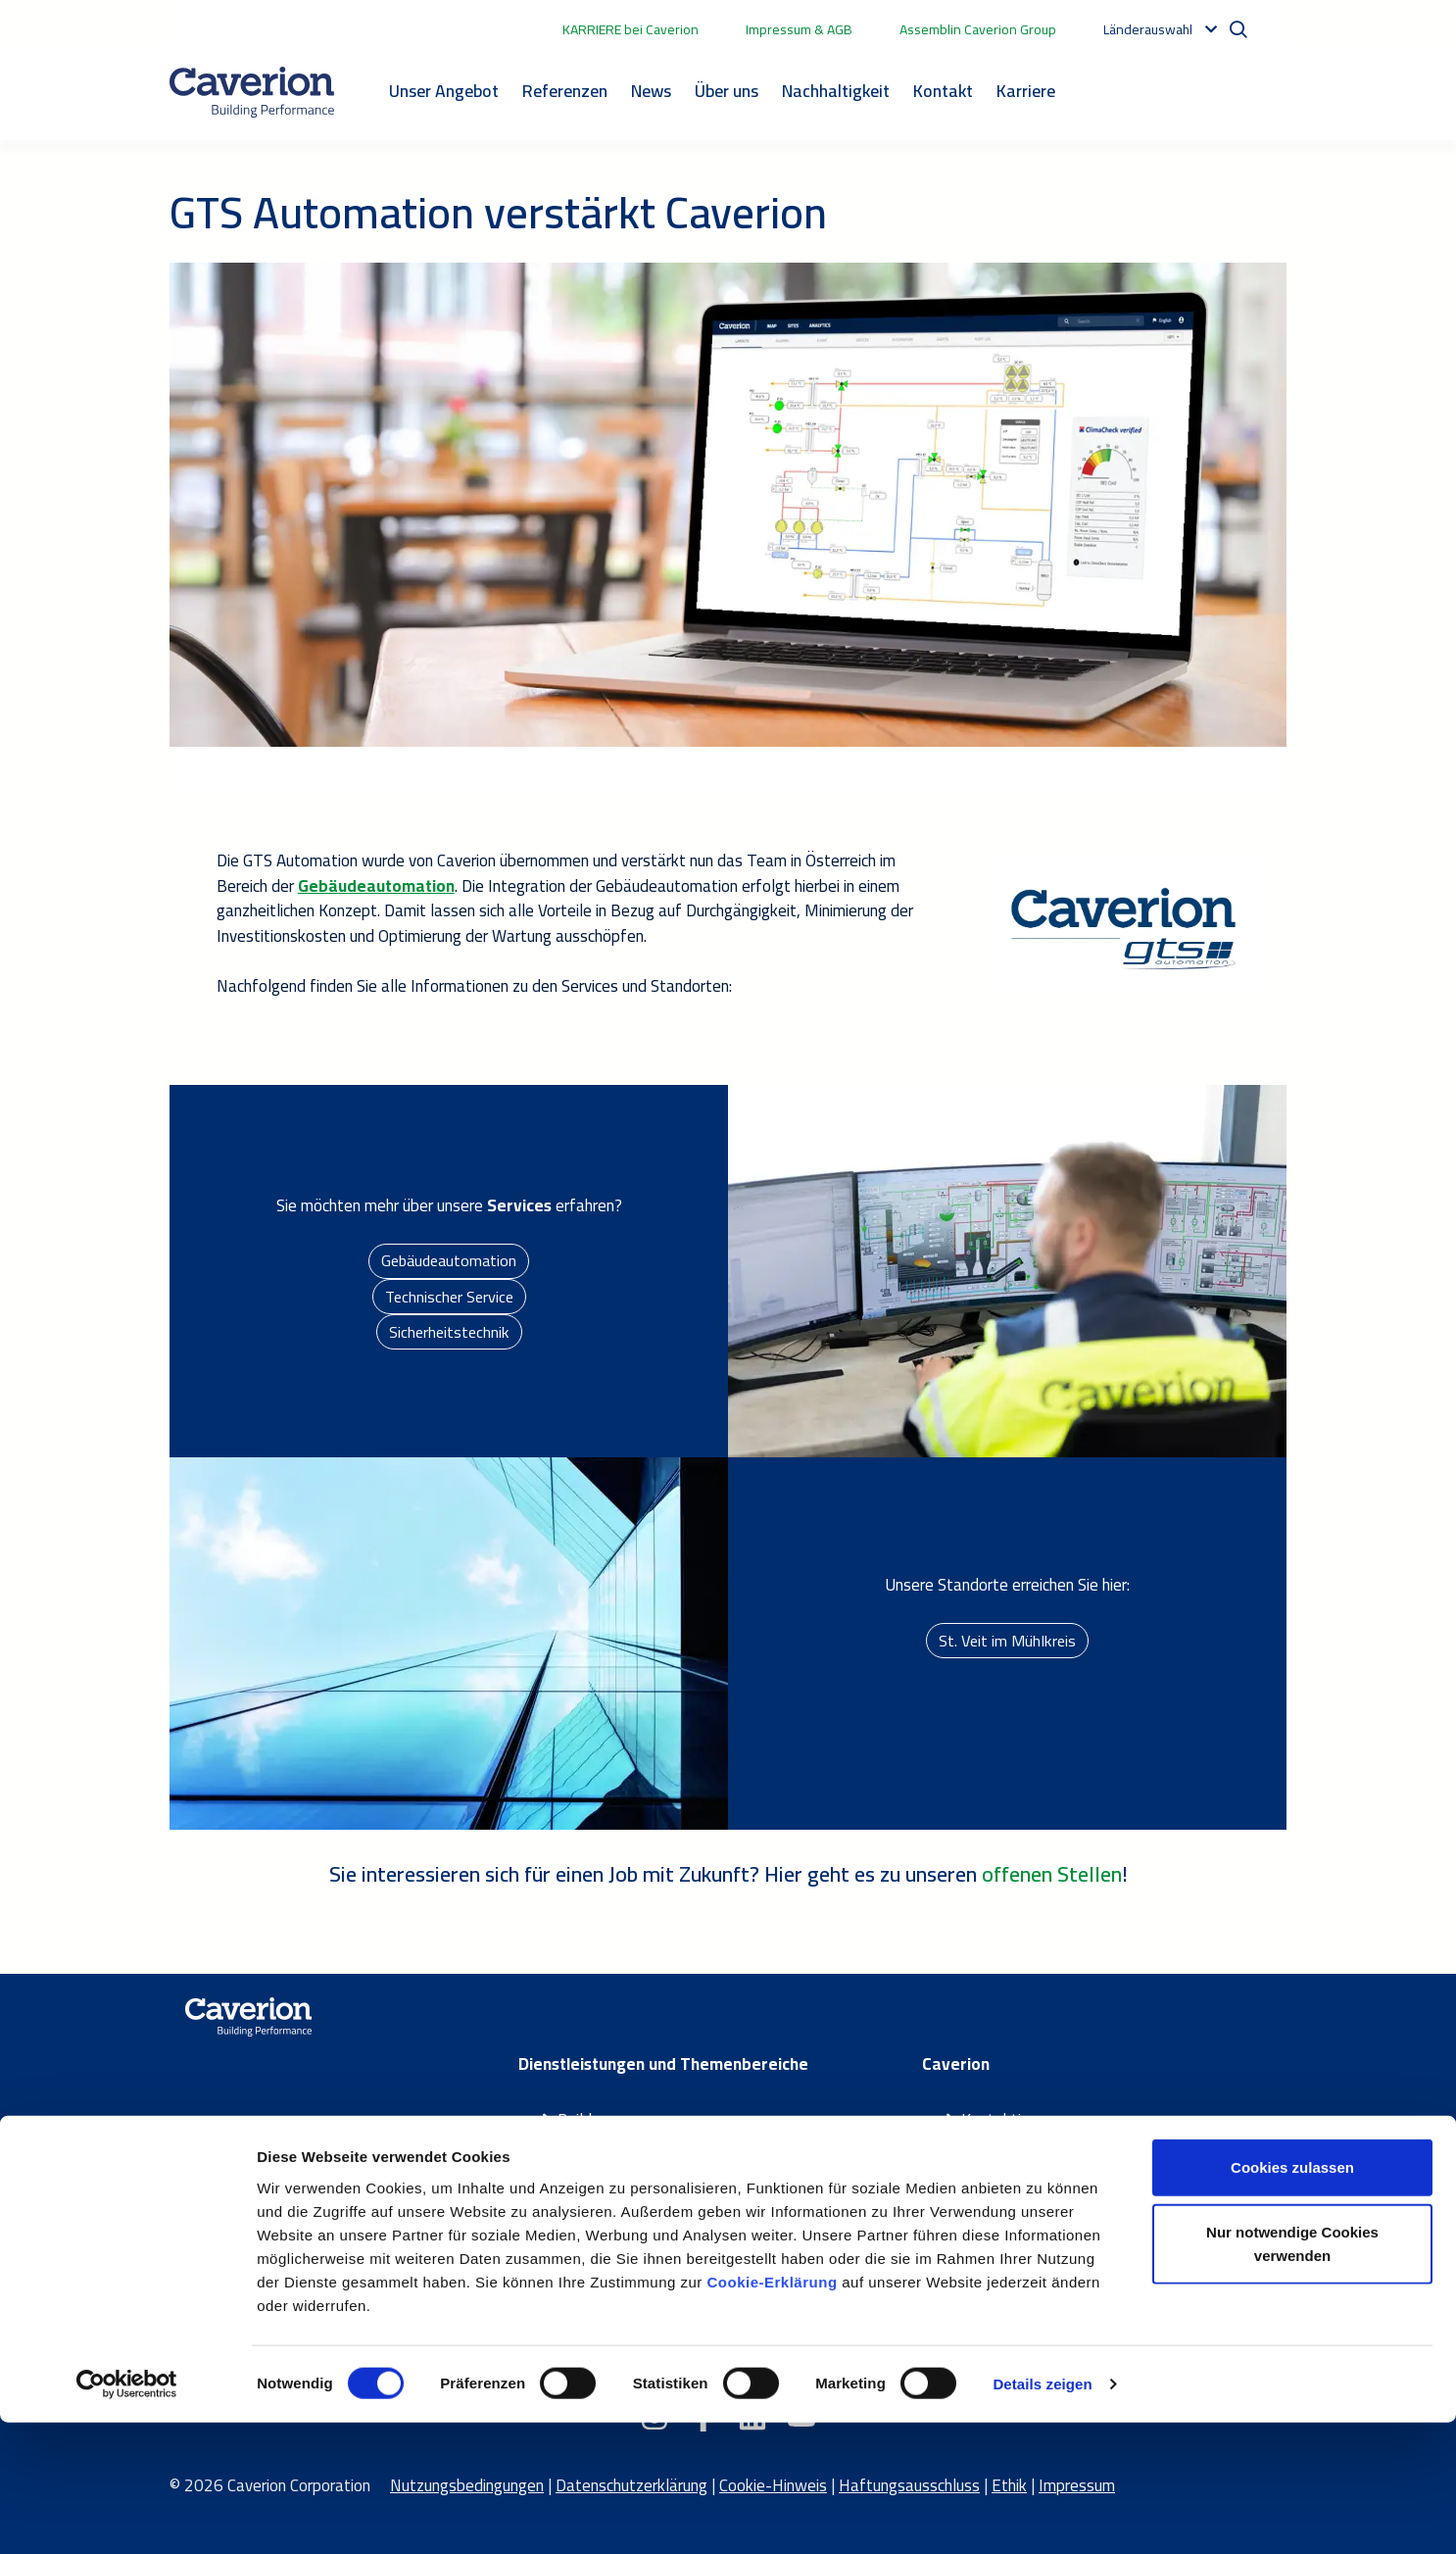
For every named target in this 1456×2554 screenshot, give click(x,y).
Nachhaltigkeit (836, 90)
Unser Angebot (444, 90)
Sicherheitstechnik (448, 1335)
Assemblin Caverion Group (977, 29)
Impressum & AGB (799, 29)
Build (575, 2120)
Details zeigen (1042, 2515)
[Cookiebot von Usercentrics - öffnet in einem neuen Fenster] (127, 2515)
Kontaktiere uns (1016, 2120)
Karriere (1025, 90)
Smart (579, 2145)
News (651, 90)
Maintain (588, 2170)
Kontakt (943, 90)
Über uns (726, 90)
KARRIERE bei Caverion (630, 29)
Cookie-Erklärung (772, 2412)
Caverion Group (1012, 2195)
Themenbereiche (615, 2219)
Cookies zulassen (1292, 2298)
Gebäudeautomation (449, 1257)
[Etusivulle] (252, 92)
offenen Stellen (1052, 1873)
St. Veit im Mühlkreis (1008, 1639)
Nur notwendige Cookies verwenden (1292, 2375)
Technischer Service (448, 1295)
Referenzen (564, 90)
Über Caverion (1009, 2145)
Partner (584, 2195)
